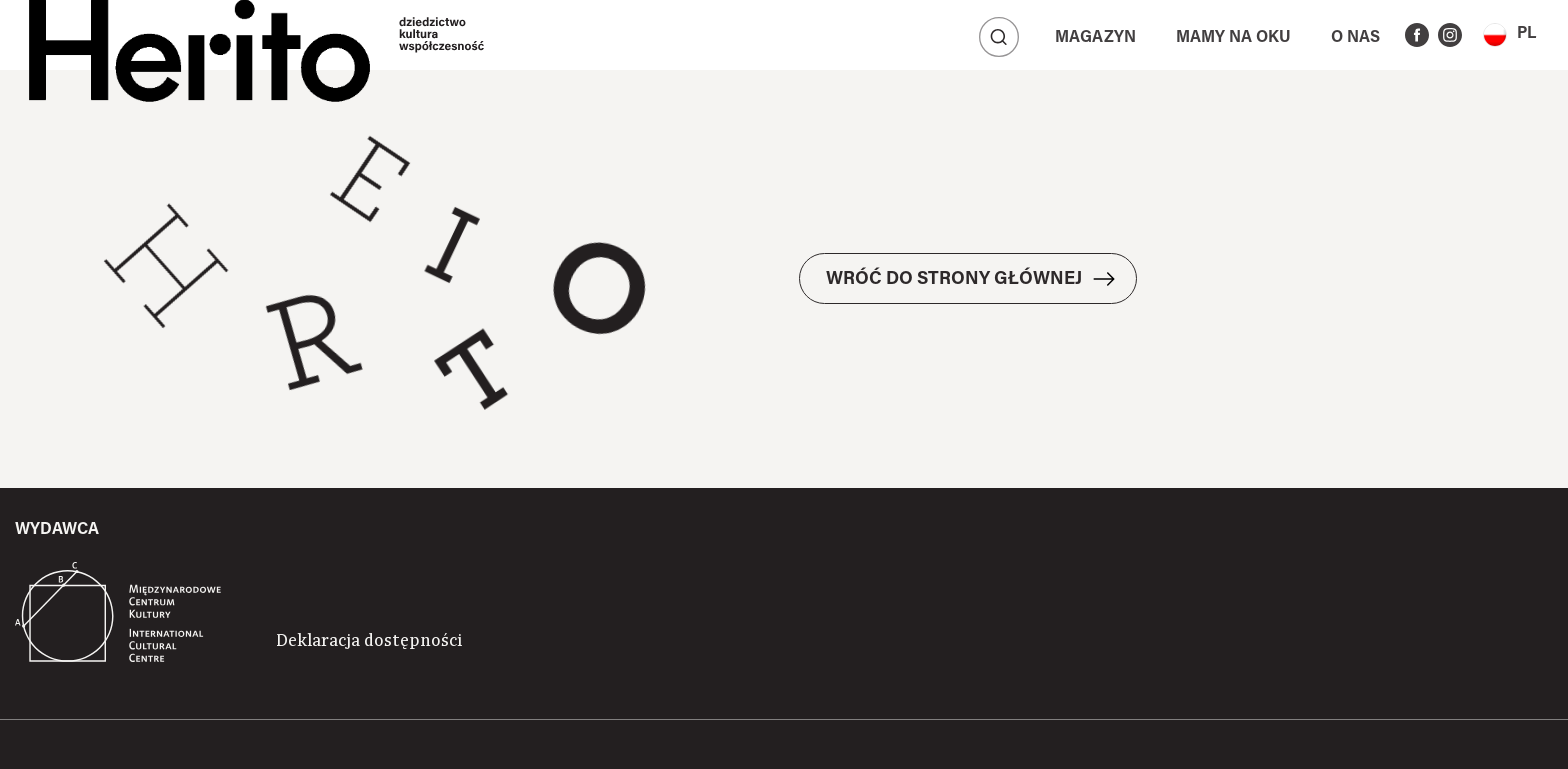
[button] (1509, 34)
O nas (1355, 38)
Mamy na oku (1233, 38)
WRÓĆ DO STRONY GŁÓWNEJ (954, 280)
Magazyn (1095, 38)
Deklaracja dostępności (369, 641)
